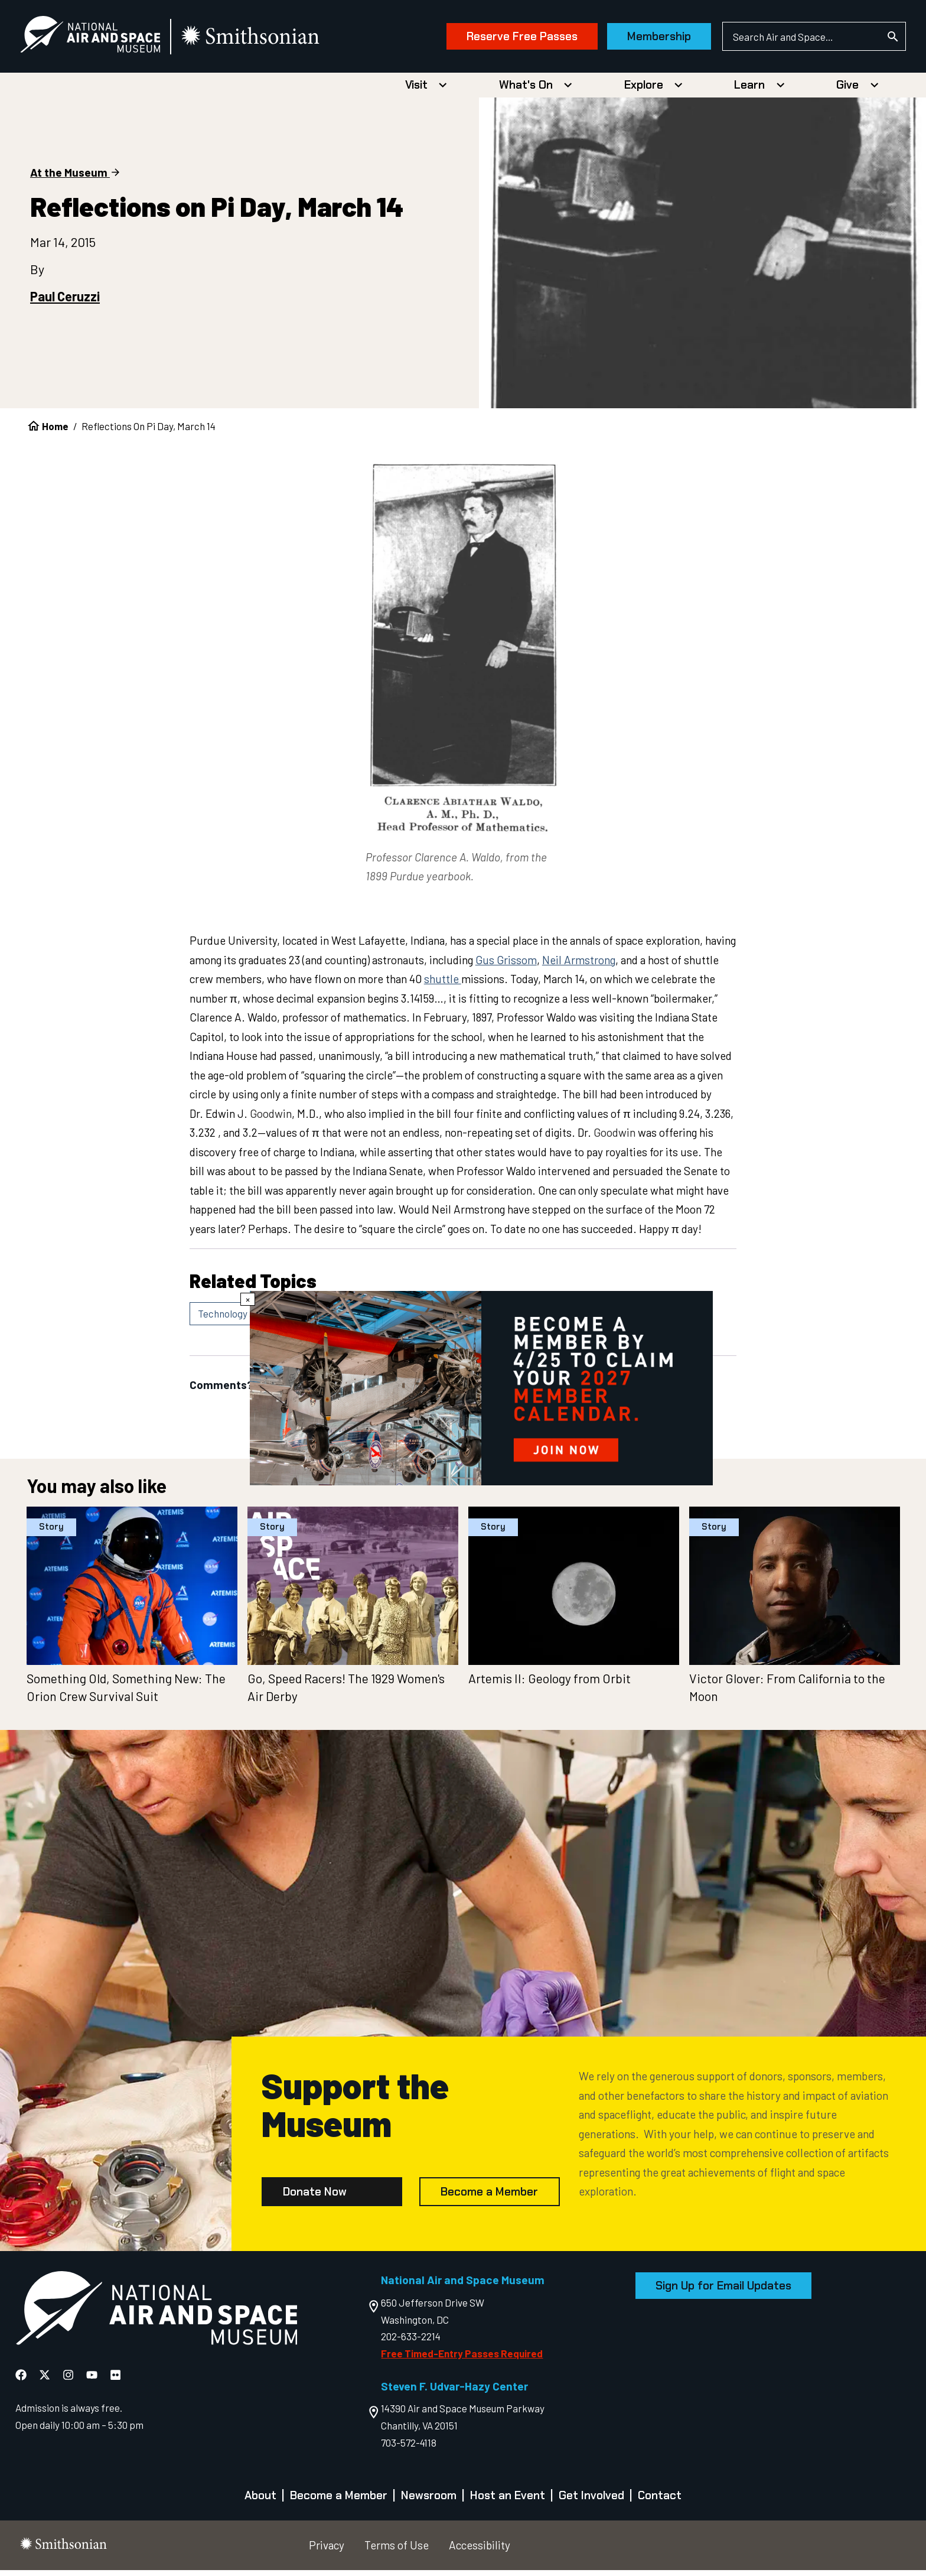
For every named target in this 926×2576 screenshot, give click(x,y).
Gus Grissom (506, 965)
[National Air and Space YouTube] (93, 2380)
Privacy (326, 2551)
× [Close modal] (248, 1299)
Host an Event (507, 2501)
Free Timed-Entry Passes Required (462, 2359)
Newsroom (429, 2501)
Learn (749, 90)
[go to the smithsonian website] (271, 39)
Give (847, 90)
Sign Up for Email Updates (723, 2291)
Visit (416, 90)
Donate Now (315, 2197)
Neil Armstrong (578, 965)
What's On (526, 90)
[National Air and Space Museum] (110, 39)
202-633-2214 (411, 2342)
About (260, 2501)
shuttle (442, 984)
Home (55, 432)
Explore (643, 90)
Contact (660, 2501)
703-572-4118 (408, 2448)
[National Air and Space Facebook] (22, 2380)
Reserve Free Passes (501, 39)
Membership (639, 39)
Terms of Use (396, 2551)
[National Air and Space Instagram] (69, 2380)
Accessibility (479, 2551)
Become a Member (489, 2197)
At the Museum (68, 178)
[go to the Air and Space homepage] (156, 2316)
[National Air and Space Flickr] (115, 2380)
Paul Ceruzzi (65, 302)
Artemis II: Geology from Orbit (549, 1684)
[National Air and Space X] (46, 2380)
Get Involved (591, 2501)
